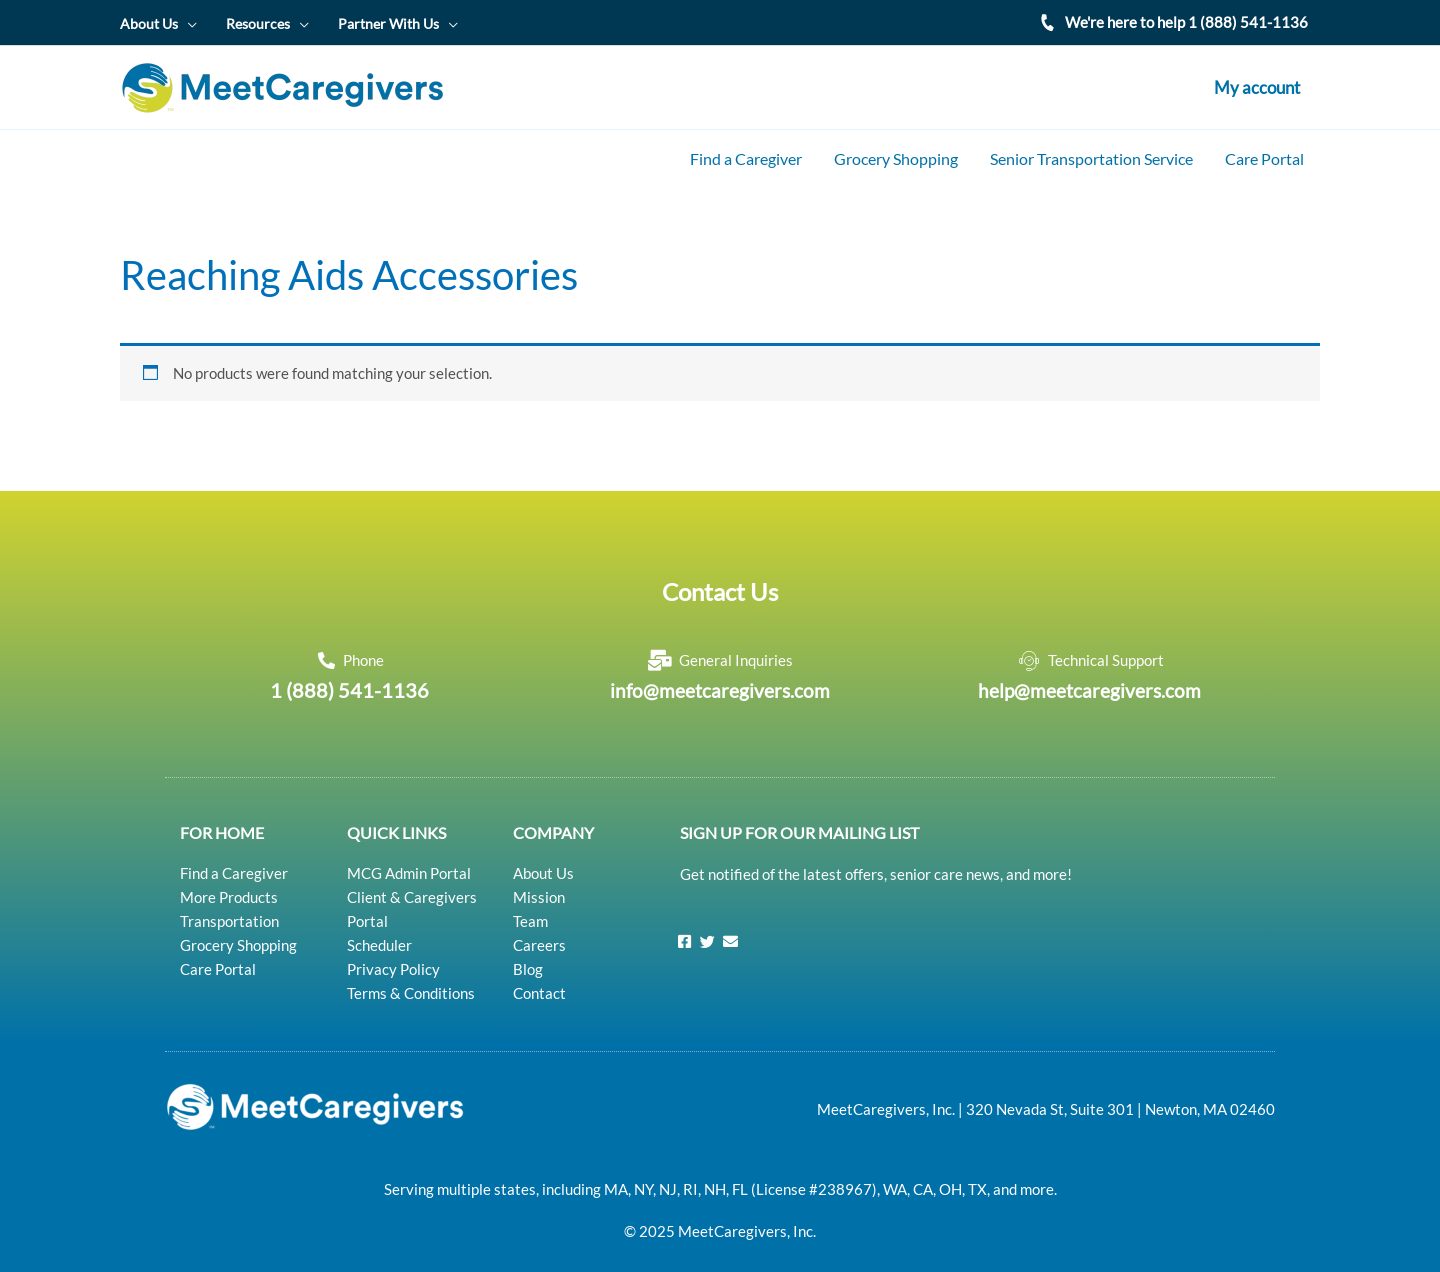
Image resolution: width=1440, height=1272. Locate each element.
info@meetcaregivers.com (720, 679)
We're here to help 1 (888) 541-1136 (1186, 21)
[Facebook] (685, 929)
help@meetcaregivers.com (1089, 679)
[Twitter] (708, 929)
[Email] (731, 929)
